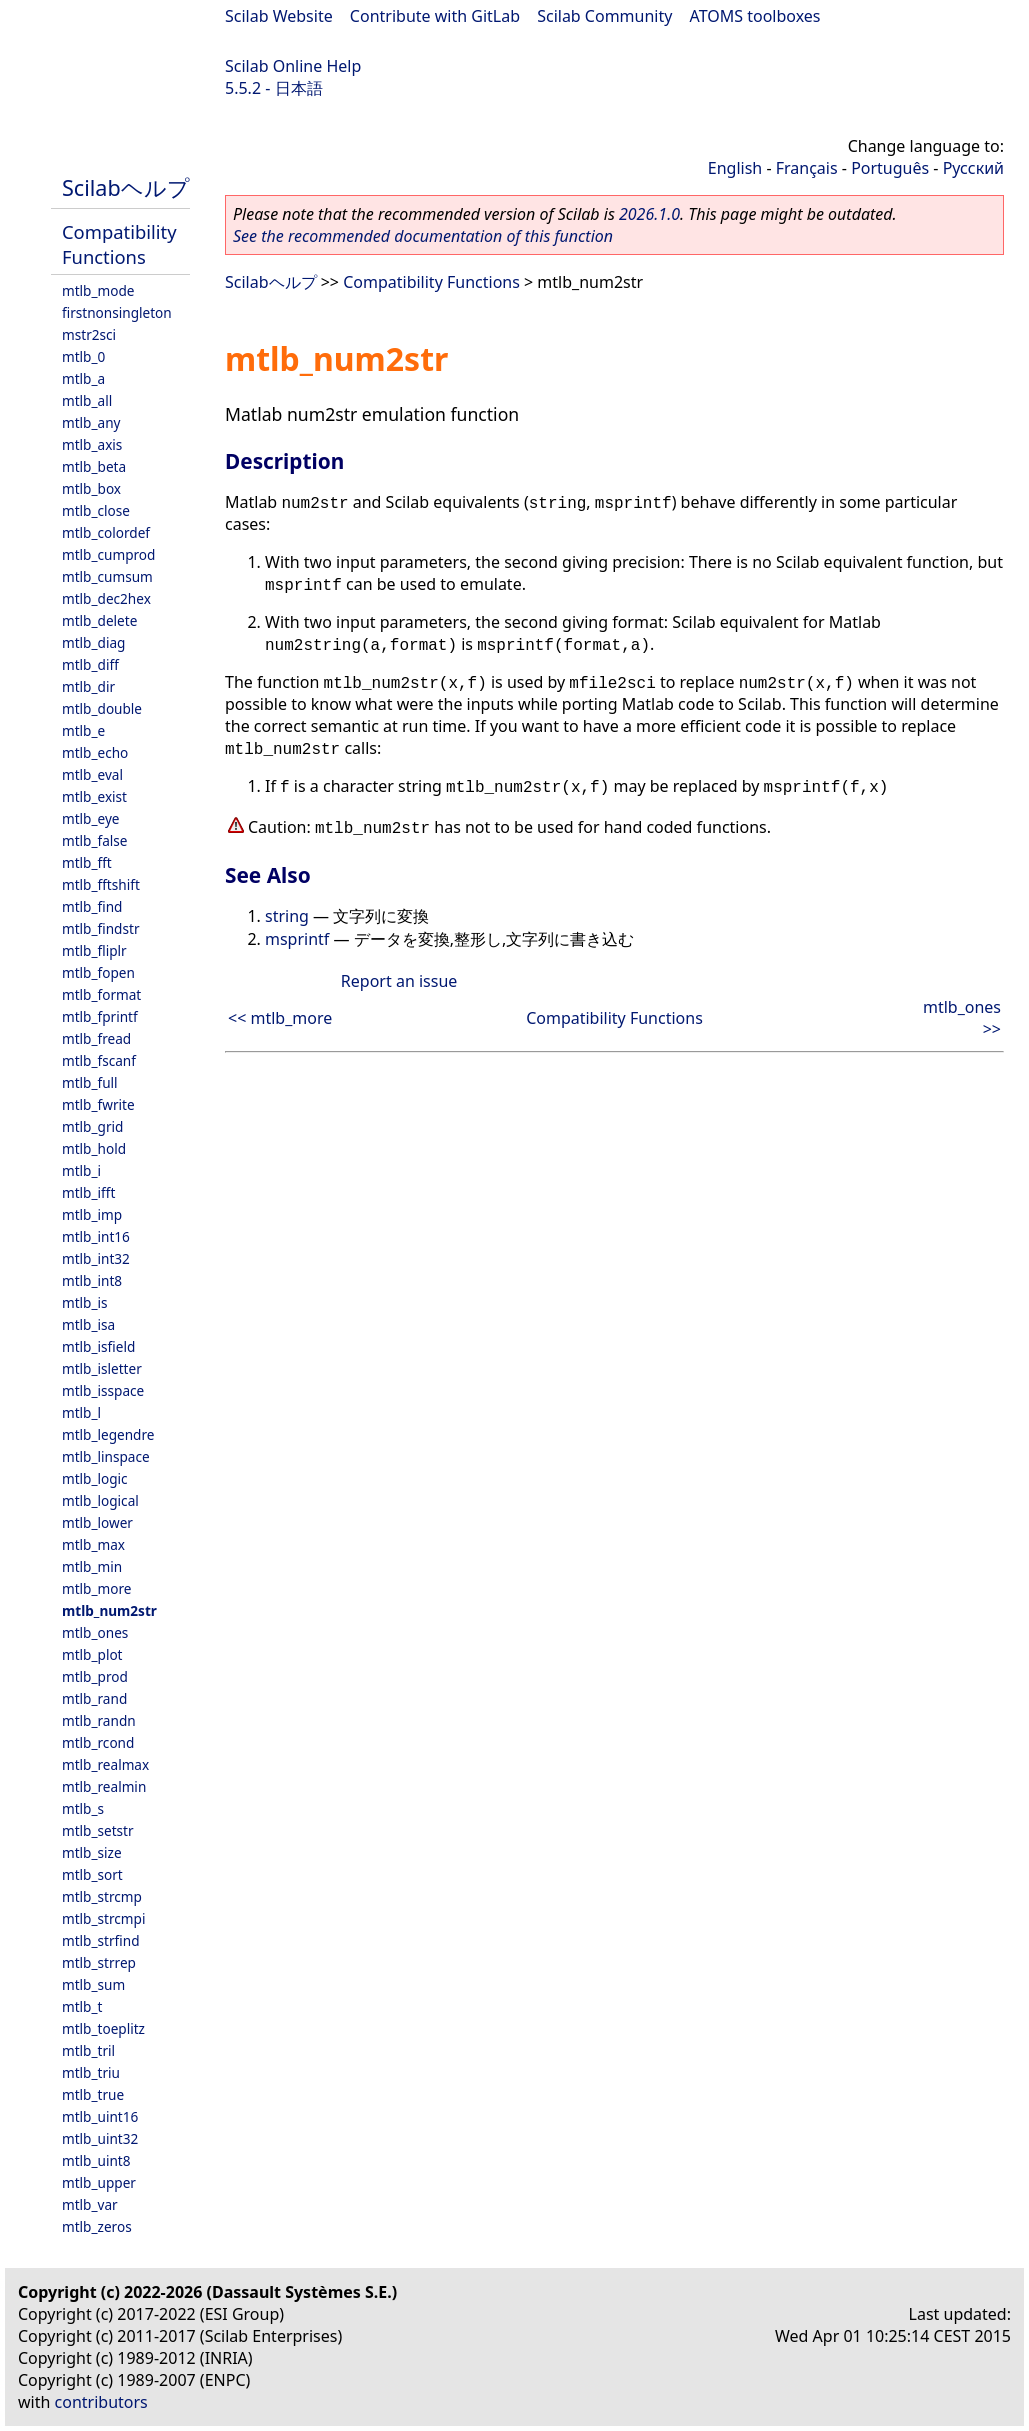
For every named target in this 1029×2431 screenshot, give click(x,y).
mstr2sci (89, 334)
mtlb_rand (94, 1698)
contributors (101, 2402)
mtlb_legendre (108, 1434)
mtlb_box (91, 488)
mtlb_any (91, 422)
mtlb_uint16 (100, 2116)
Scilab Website (279, 16)
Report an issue (399, 981)
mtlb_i (81, 1170)
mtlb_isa (88, 1324)
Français (807, 168)
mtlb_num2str (109, 1610)
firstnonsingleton (117, 312)
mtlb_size (92, 1852)
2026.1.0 (649, 214)
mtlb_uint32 (100, 2138)
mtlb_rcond (98, 1742)
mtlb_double (102, 708)
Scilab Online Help (293, 66)
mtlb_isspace (103, 1390)
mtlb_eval (92, 774)
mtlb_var (90, 2204)
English (735, 168)
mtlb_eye (91, 818)
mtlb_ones (95, 1632)
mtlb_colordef (106, 532)
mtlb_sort (92, 1874)
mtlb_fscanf (99, 1060)
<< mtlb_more (280, 1018)
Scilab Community (604, 16)
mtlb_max (93, 1544)
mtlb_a (83, 378)
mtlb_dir (88, 686)
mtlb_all (87, 400)
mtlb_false (95, 840)
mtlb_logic (95, 1478)
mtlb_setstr (98, 1830)
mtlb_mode (98, 290)
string (287, 916)
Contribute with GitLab (435, 16)
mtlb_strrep (99, 1962)
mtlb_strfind (101, 1940)
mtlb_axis (92, 444)
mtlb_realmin (104, 1786)
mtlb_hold (94, 1148)
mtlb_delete (99, 620)
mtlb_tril (88, 2050)
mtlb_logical (100, 1500)
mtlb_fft (87, 862)
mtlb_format (101, 994)
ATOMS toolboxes (755, 16)
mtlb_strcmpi (103, 1918)
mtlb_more (96, 1588)
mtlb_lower (97, 1522)
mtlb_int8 (92, 1280)
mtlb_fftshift (101, 884)
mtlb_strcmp (102, 1896)
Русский (973, 168)
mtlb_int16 (96, 1236)
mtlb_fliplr (94, 950)
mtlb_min (92, 1566)
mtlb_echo (95, 752)
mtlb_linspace (106, 1456)
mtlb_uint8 (96, 2160)
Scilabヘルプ (126, 187)
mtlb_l (81, 1412)
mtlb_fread (96, 1038)
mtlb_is (85, 1302)
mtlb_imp (92, 1214)
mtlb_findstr (101, 928)
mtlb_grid (92, 1126)
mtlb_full (90, 1082)
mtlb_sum (93, 1984)
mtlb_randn (99, 1720)
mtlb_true (93, 2094)
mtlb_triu (91, 2072)
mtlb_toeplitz (103, 2028)
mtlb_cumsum (107, 576)
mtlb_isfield (98, 1346)
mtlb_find (92, 906)
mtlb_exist (94, 796)
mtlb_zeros (97, 2226)
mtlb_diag (93, 642)
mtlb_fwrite (98, 1104)
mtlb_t (82, 2006)
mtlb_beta (94, 466)
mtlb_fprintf (100, 1016)
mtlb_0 (83, 356)
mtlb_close (96, 510)
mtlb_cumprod (108, 554)
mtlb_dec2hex (106, 598)
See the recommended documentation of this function (423, 236)
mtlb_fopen (98, 972)
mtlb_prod (95, 1676)
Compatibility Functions (119, 244)
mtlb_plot (92, 1654)
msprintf (297, 939)
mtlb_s (83, 1808)
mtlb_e (83, 730)
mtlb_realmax (105, 1764)
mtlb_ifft (88, 1192)
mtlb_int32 (96, 1258)
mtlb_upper (99, 2182)
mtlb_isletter (102, 1368)
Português (890, 168)
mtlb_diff (90, 664)
